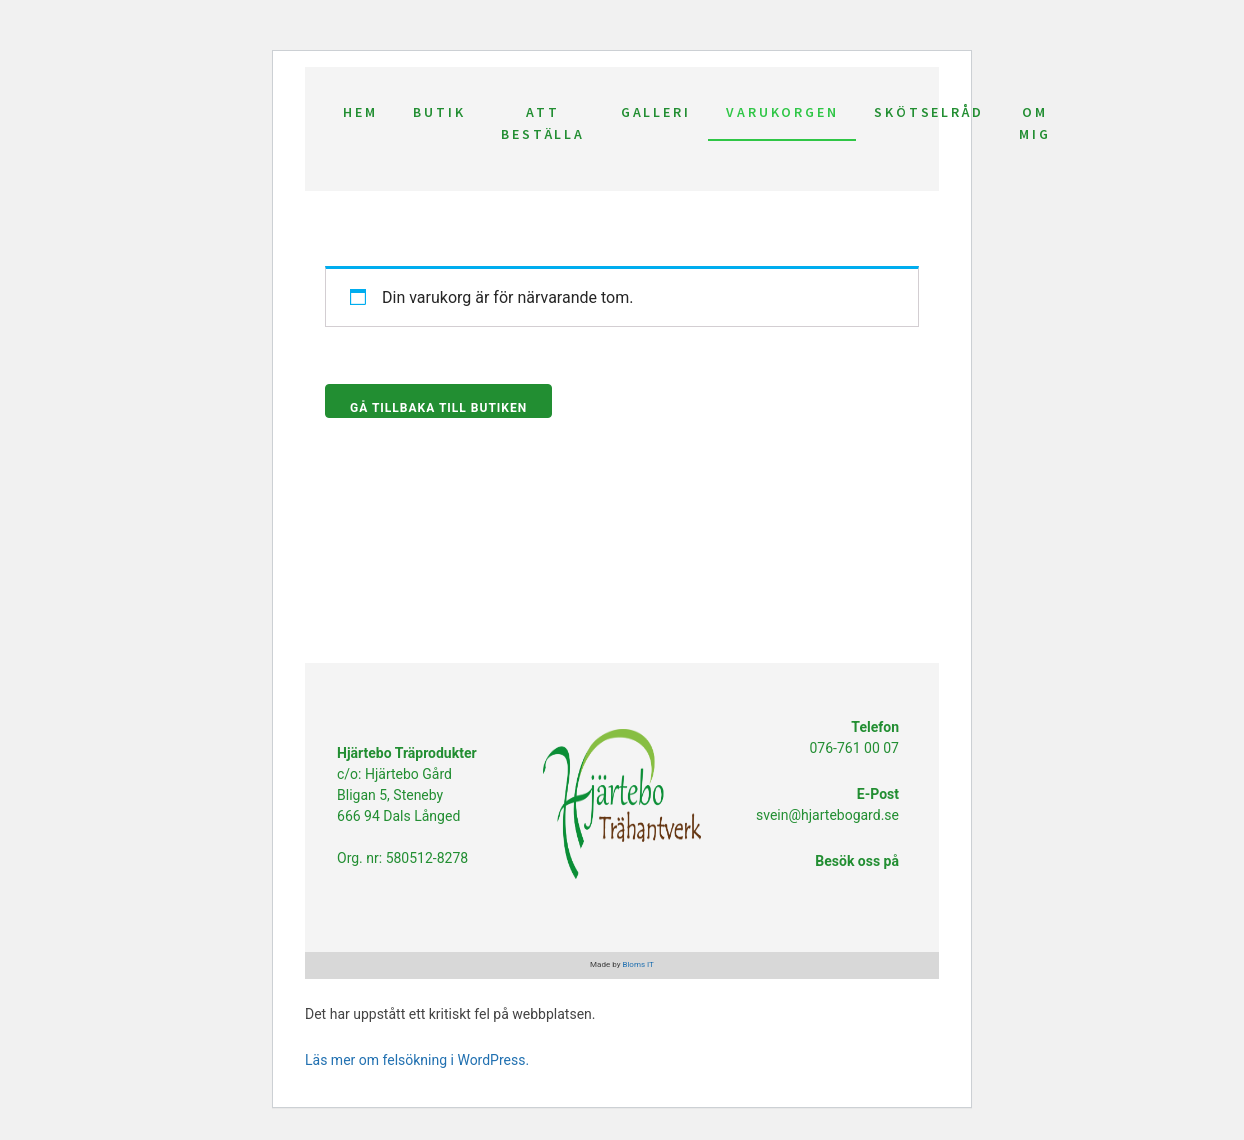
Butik (439, 112)
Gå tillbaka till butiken (438, 408)
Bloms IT (637, 964)
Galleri (656, 112)
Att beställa (542, 123)
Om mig (1034, 123)
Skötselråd (928, 112)
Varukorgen (782, 112)
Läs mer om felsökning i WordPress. (417, 1060)
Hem (360, 112)
